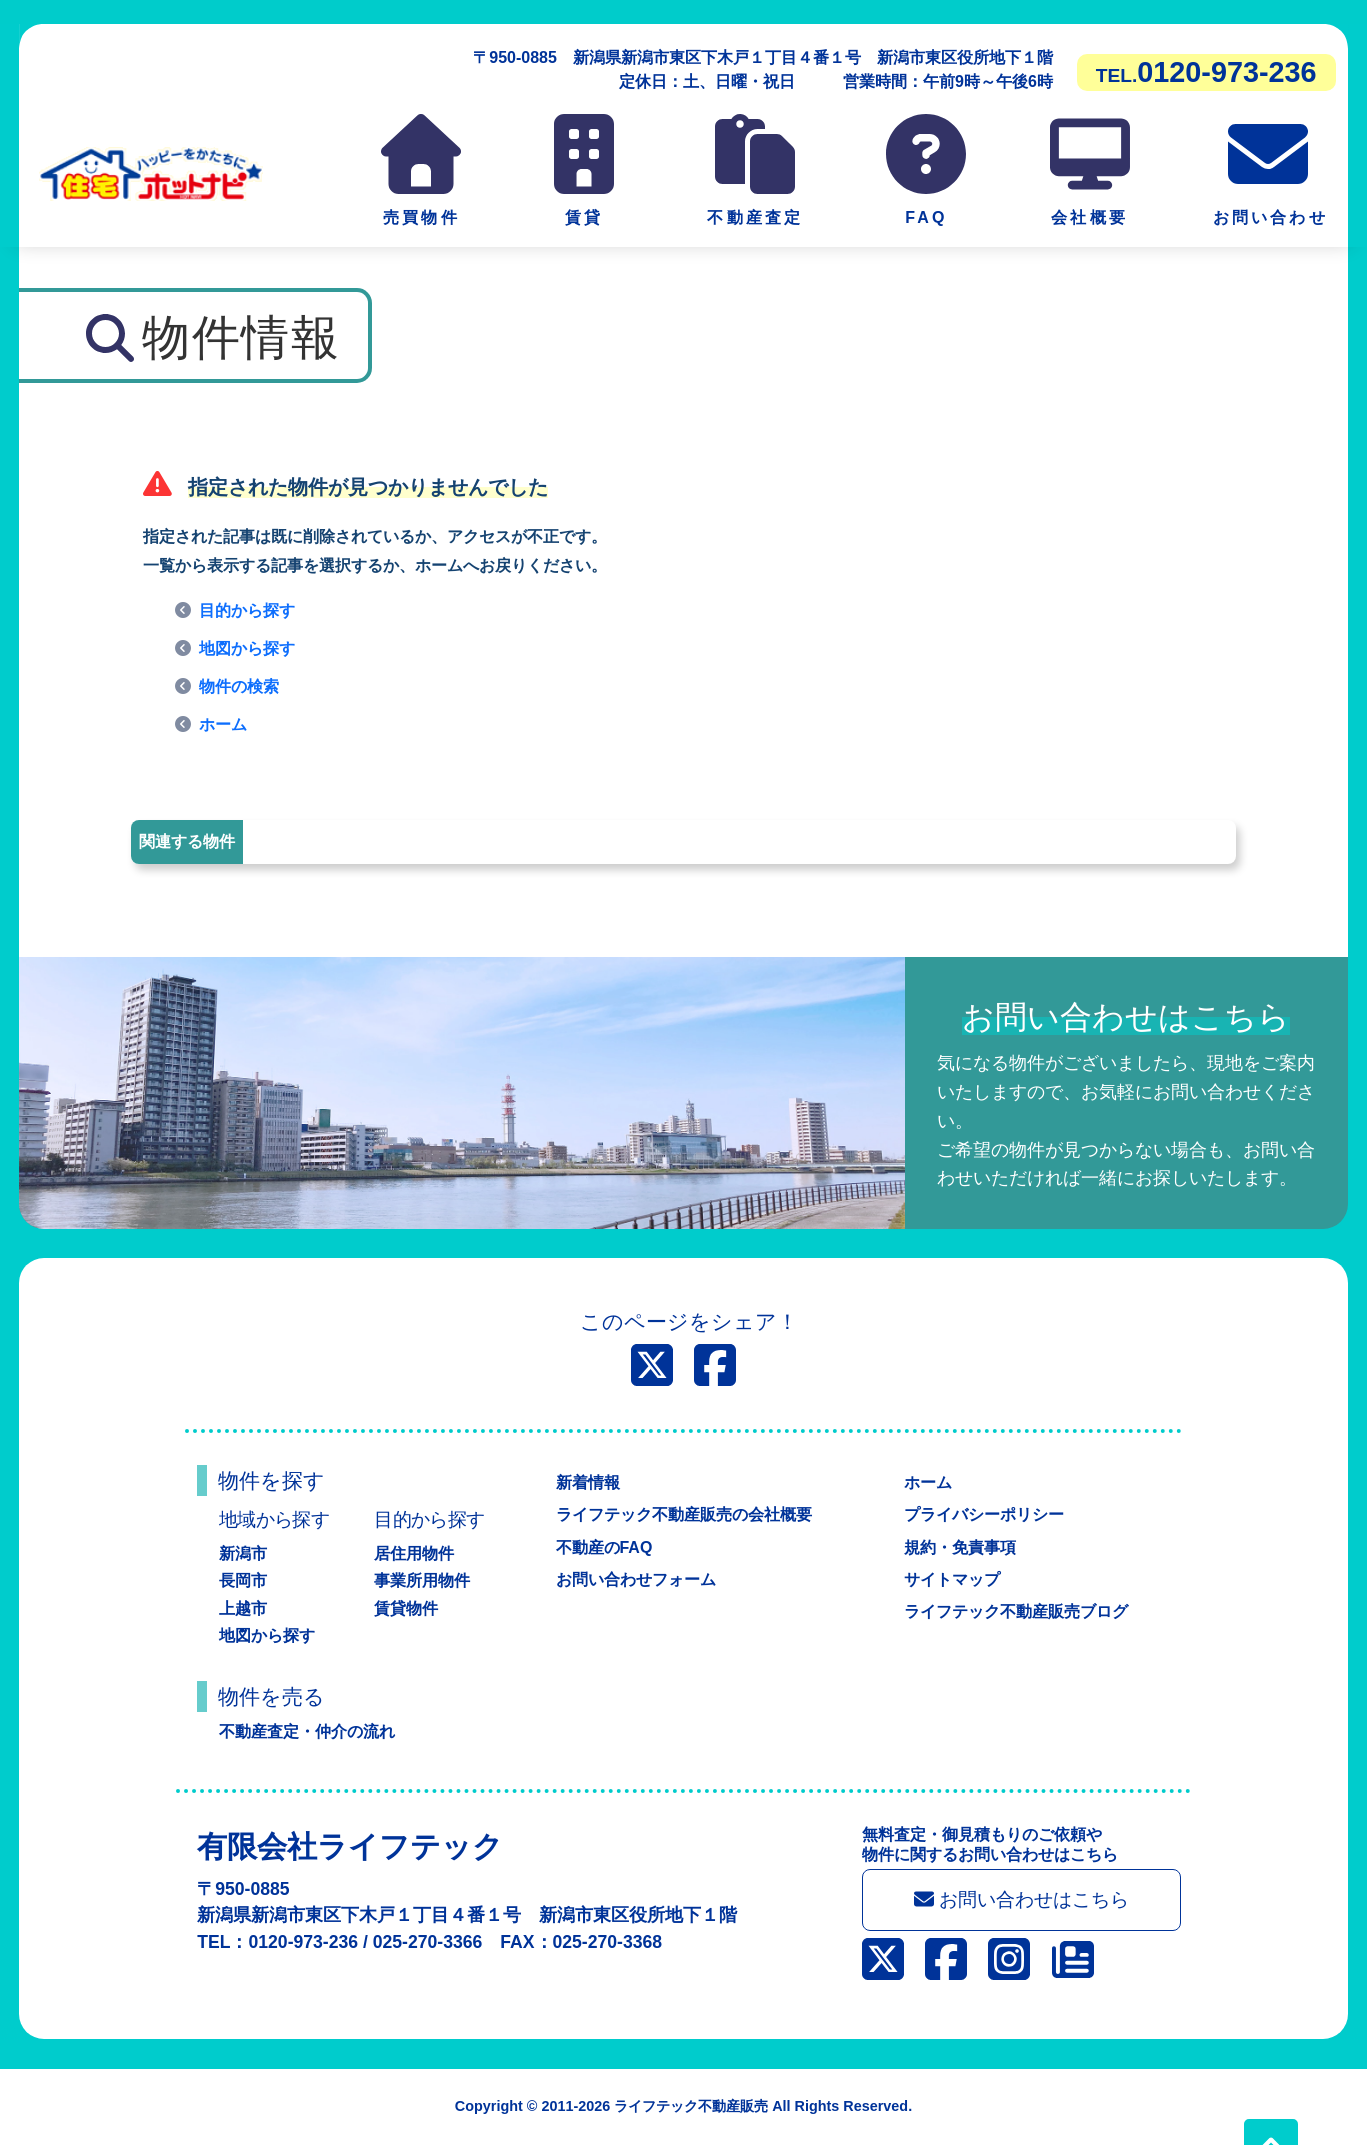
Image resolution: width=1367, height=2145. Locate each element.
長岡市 (243, 1580)
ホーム (223, 724)
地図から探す (247, 648)
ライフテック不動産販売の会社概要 (684, 1514)
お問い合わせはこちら (1021, 1899)
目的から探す (247, 610)
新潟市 (243, 1553)
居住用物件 (414, 1553)
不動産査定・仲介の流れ (307, 1731)
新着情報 (588, 1482)
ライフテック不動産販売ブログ (1016, 1611)
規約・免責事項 (960, 1547)
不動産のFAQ (604, 1547)
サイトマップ (952, 1579)
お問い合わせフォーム (636, 1579)
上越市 (243, 1608)
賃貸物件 (406, 1608)
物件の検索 (239, 686)
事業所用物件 (422, 1580)
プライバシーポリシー (984, 1514)
